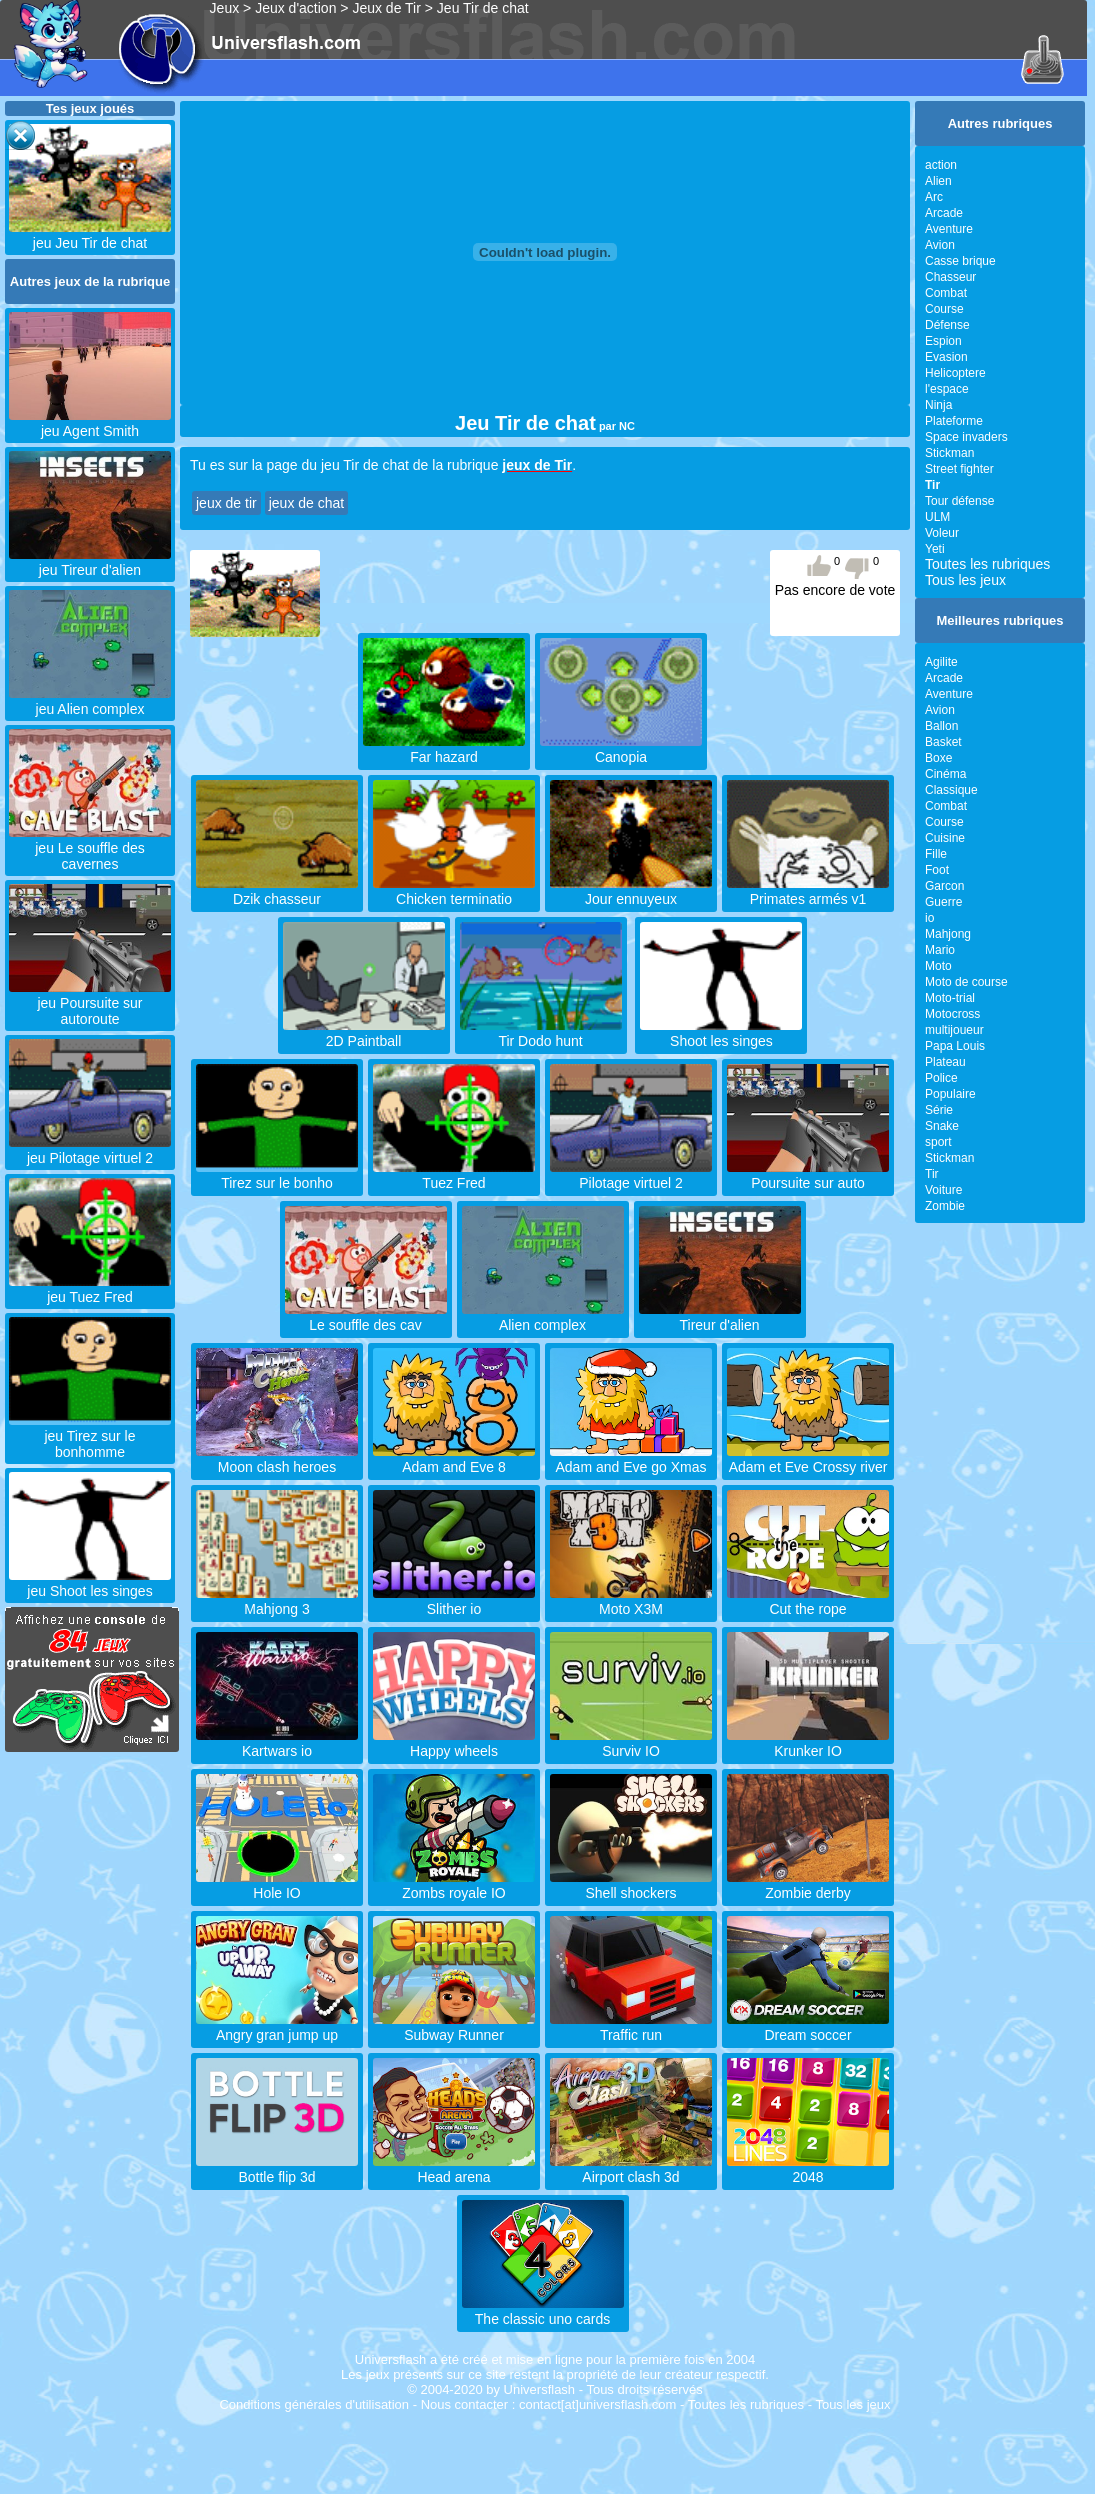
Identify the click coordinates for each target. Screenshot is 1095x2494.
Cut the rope (808, 1601)
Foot (937, 870)
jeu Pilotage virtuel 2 (90, 1150)
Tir (932, 1174)
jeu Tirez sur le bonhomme (90, 1436)
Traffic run (631, 2027)
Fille (936, 854)
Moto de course (966, 982)
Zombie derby (808, 1885)
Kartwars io (277, 1743)
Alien (938, 181)
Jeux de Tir (386, 8)
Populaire (950, 1094)
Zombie (945, 1206)
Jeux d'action (295, 8)
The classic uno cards (543, 2311)
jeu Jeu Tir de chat (90, 235)
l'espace (947, 389)
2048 (808, 2169)
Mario (940, 950)
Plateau (945, 1062)
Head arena (454, 2169)
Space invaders (966, 437)
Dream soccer (808, 2027)
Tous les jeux (965, 580)
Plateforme (954, 421)
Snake (942, 1126)
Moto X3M (631, 1601)
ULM (937, 517)
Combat (946, 293)
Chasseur (950, 277)
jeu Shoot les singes (90, 1583)
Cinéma (945, 774)
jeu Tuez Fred (90, 1289)
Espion (943, 341)
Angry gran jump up (277, 2027)
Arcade (944, 213)
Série (939, 1110)
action (941, 165)
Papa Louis (955, 1046)
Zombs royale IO (454, 1885)
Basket (943, 742)
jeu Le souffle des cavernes (90, 848)
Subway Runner (454, 2027)
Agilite (941, 662)
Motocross (952, 1014)
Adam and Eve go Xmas (631, 1459)
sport (938, 1142)
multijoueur (954, 1030)
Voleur (942, 533)
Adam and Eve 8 (454, 1459)
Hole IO (277, 1885)
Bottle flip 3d (277, 2169)
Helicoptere (955, 373)
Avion (940, 245)
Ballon (941, 726)
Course (944, 309)
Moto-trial (950, 998)
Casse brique (960, 261)
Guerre (943, 902)
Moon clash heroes (277, 1459)
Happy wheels (454, 1743)
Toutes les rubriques (987, 564)
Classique (951, 790)
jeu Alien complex (90, 701)
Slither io (454, 1601)
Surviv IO (631, 1743)
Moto (938, 966)
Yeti (935, 549)
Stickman (949, 453)
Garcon (944, 886)
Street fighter (959, 469)
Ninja (938, 405)
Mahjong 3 (277, 1601)
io (929, 918)
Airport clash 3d (631, 2169)
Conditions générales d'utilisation (314, 2404)
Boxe (938, 758)
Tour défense (959, 501)
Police (941, 1078)
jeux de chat (307, 503)
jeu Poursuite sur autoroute (90, 1003)
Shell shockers (631, 1885)
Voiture (943, 1190)
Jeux (225, 8)
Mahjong (948, 934)
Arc (934, 197)
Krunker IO (808, 1743)
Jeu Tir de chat (483, 8)
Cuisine (945, 838)
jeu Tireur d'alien (90, 562)
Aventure (949, 229)
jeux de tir (226, 503)
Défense (947, 325)
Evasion (946, 357)
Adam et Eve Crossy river (808, 1459)
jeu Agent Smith (90, 423)
